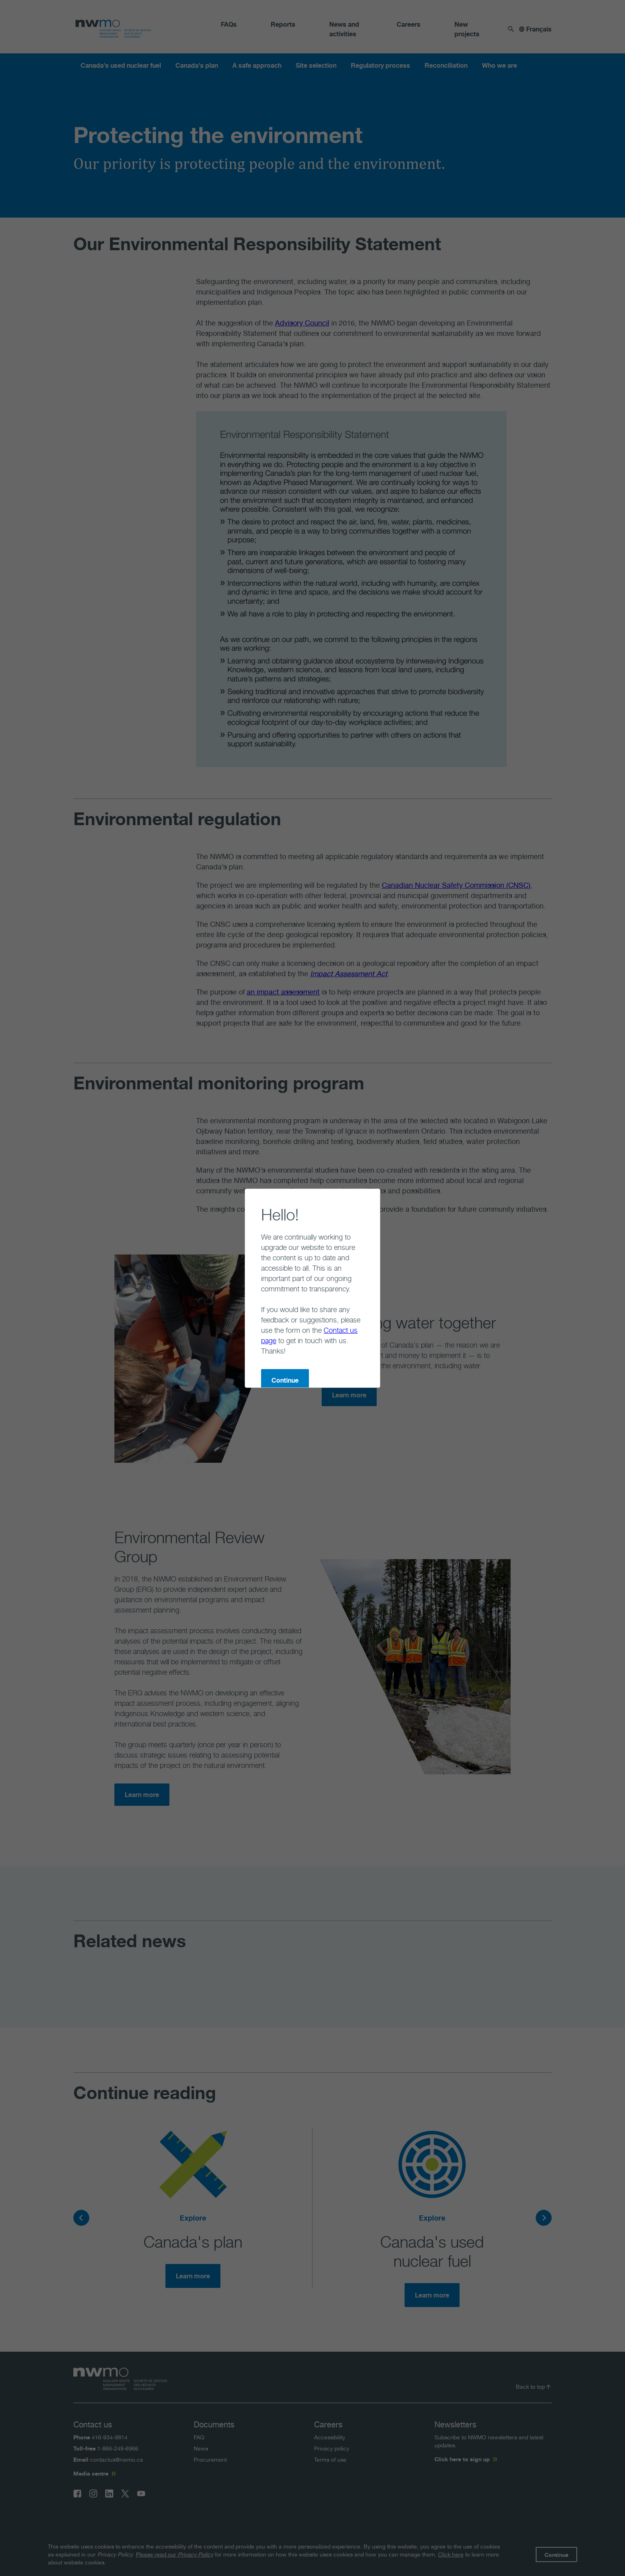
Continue (253, 1339)
